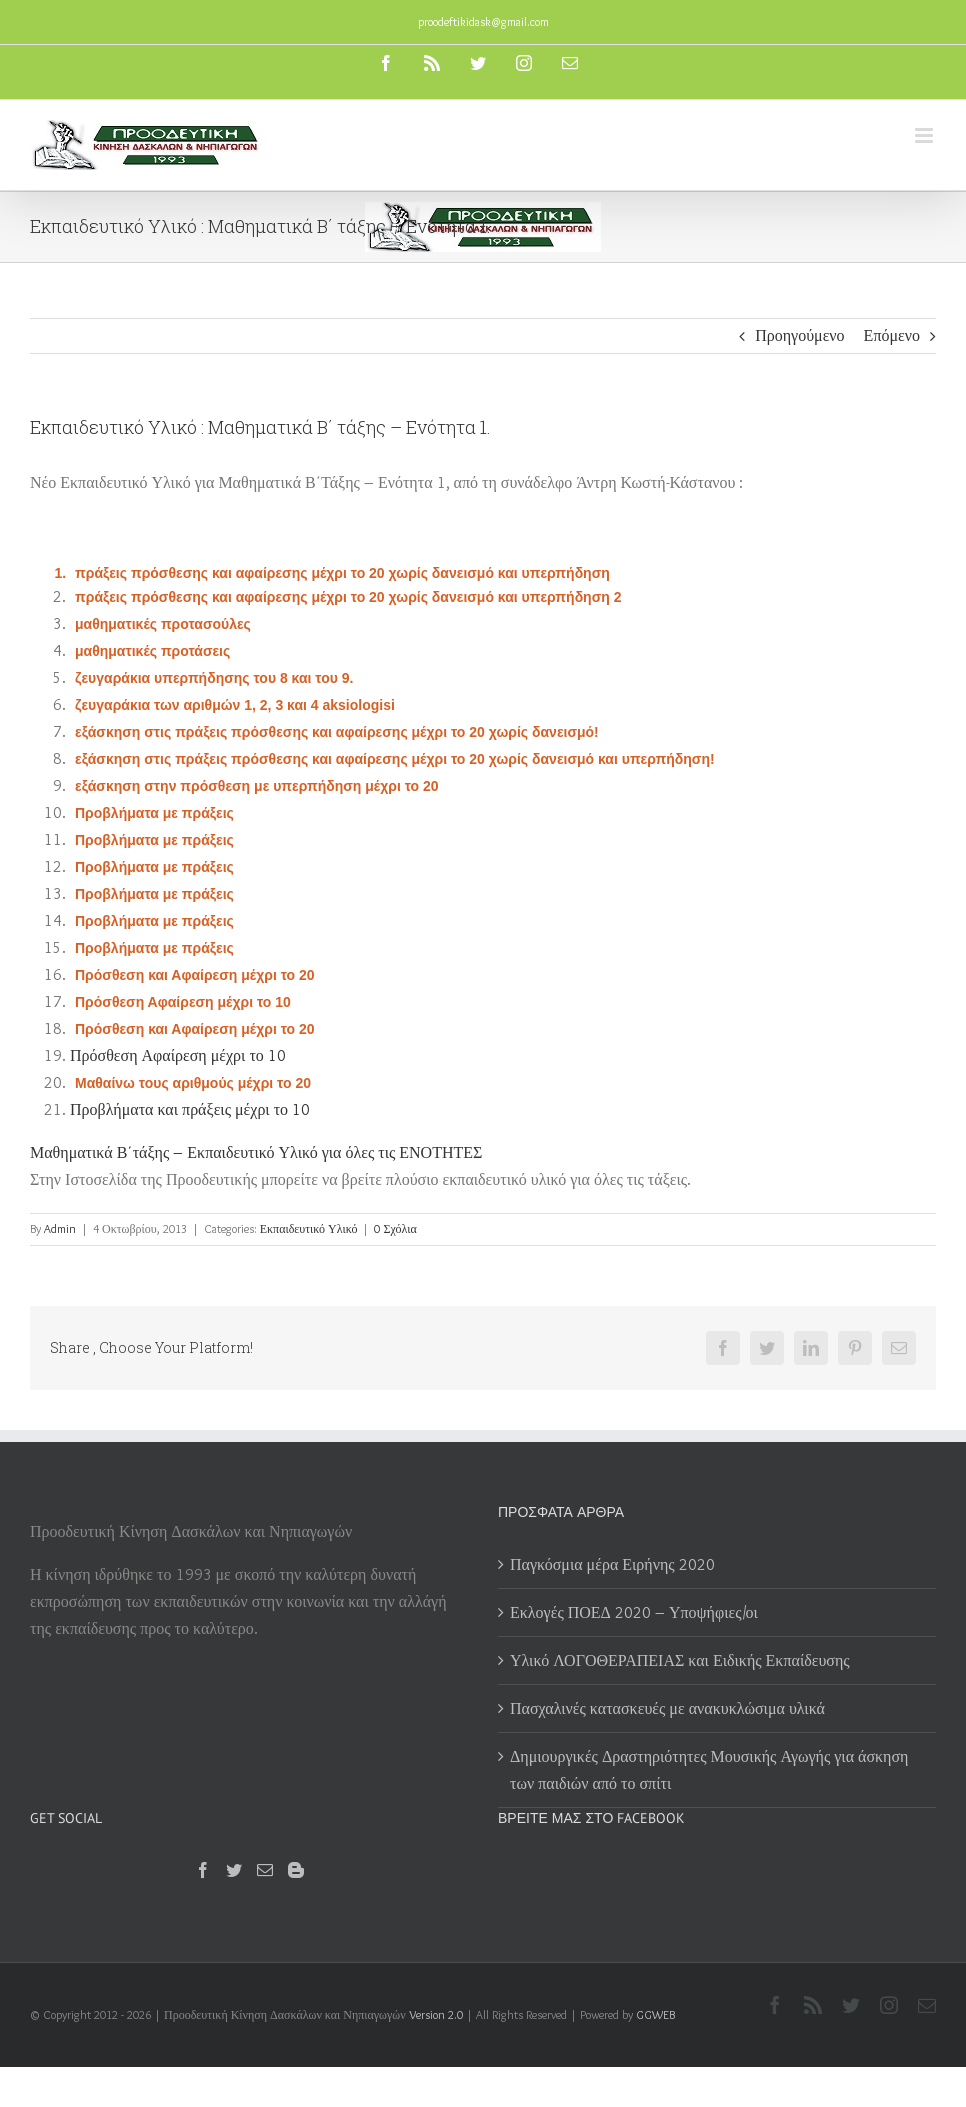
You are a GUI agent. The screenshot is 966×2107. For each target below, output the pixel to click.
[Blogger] (296, 1870)
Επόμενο (892, 335)
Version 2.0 (436, 2014)
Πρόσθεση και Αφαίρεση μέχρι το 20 (195, 975)
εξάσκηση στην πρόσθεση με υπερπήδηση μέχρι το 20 (257, 786)
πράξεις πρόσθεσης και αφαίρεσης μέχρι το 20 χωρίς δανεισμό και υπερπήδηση (342, 573)
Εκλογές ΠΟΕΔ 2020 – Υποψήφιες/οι (634, 1612)
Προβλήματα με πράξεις (154, 813)
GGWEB (655, 2014)
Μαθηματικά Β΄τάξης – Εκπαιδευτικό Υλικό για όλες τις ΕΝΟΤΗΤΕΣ (256, 1152)
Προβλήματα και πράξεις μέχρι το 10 (190, 1109)
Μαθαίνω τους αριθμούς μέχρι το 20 (193, 1083)
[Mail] (265, 1870)
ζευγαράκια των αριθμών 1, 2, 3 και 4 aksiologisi (235, 705)
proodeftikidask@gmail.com (483, 21)
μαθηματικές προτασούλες (163, 624)
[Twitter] (234, 1870)
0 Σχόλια (395, 1228)
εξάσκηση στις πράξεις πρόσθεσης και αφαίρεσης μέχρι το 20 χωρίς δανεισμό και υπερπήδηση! (395, 759)
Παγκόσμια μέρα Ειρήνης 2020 (612, 1564)
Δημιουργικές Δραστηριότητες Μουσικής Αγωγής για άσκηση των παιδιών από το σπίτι (709, 1770)
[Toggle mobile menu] (925, 135)
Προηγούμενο (799, 335)
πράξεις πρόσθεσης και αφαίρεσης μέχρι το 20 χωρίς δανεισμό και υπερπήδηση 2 (348, 597)
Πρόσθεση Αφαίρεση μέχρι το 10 (183, 1002)
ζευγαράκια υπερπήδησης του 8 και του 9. (214, 678)
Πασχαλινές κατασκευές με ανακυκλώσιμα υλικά (667, 1708)
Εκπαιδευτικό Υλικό (309, 1228)
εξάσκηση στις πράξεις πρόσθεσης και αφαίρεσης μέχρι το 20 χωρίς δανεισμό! (337, 732)
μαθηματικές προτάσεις (152, 651)
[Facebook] (203, 1870)
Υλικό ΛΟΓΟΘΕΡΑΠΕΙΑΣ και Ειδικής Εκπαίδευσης (680, 1660)
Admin (60, 1228)
